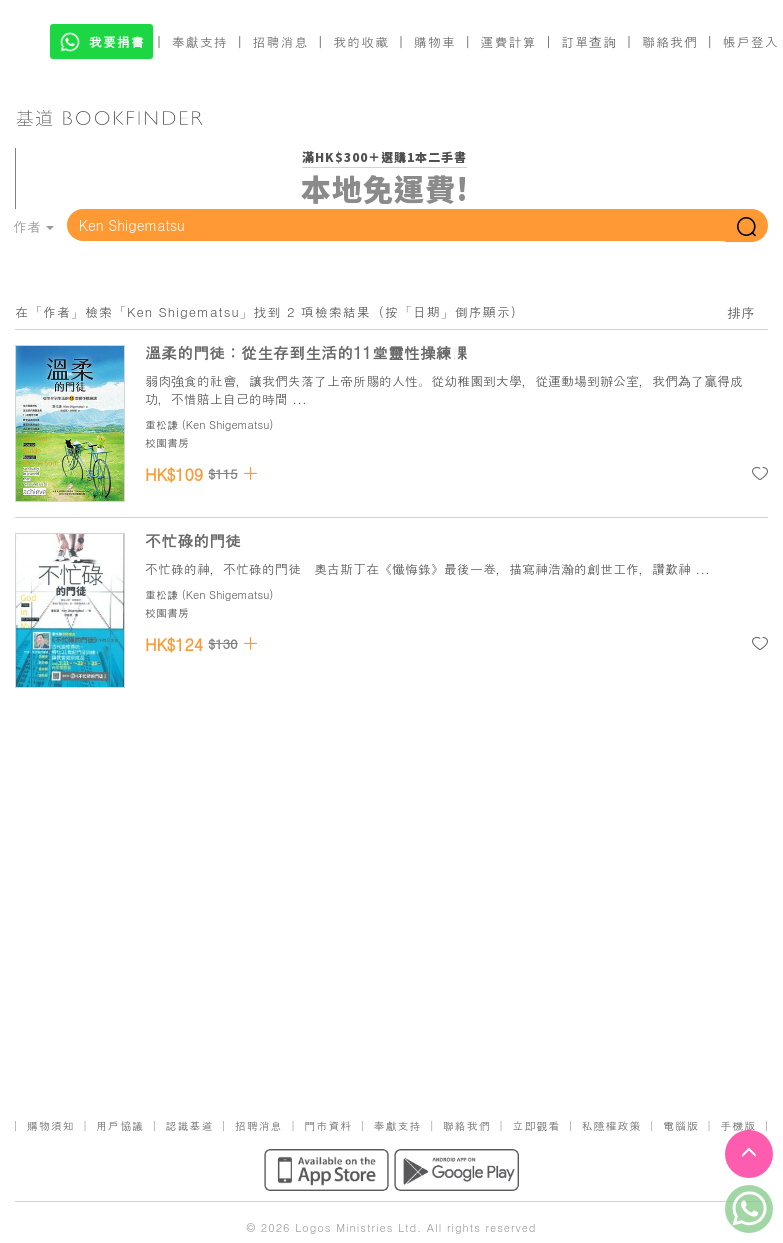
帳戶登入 (751, 41)
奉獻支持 (200, 41)
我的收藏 (361, 41)
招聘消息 (281, 41)
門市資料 (328, 1125)
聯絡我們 (670, 41)
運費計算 (509, 41)
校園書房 (167, 442)
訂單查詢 (589, 41)
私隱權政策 (612, 1125)
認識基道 (189, 1125)
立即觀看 (536, 1125)
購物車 (435, 41)
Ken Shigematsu (227, 424)
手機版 (738, 1125)
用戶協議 (120, 1125)
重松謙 (161, 424)
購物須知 (51, 1125)
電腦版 (681, 1125)
